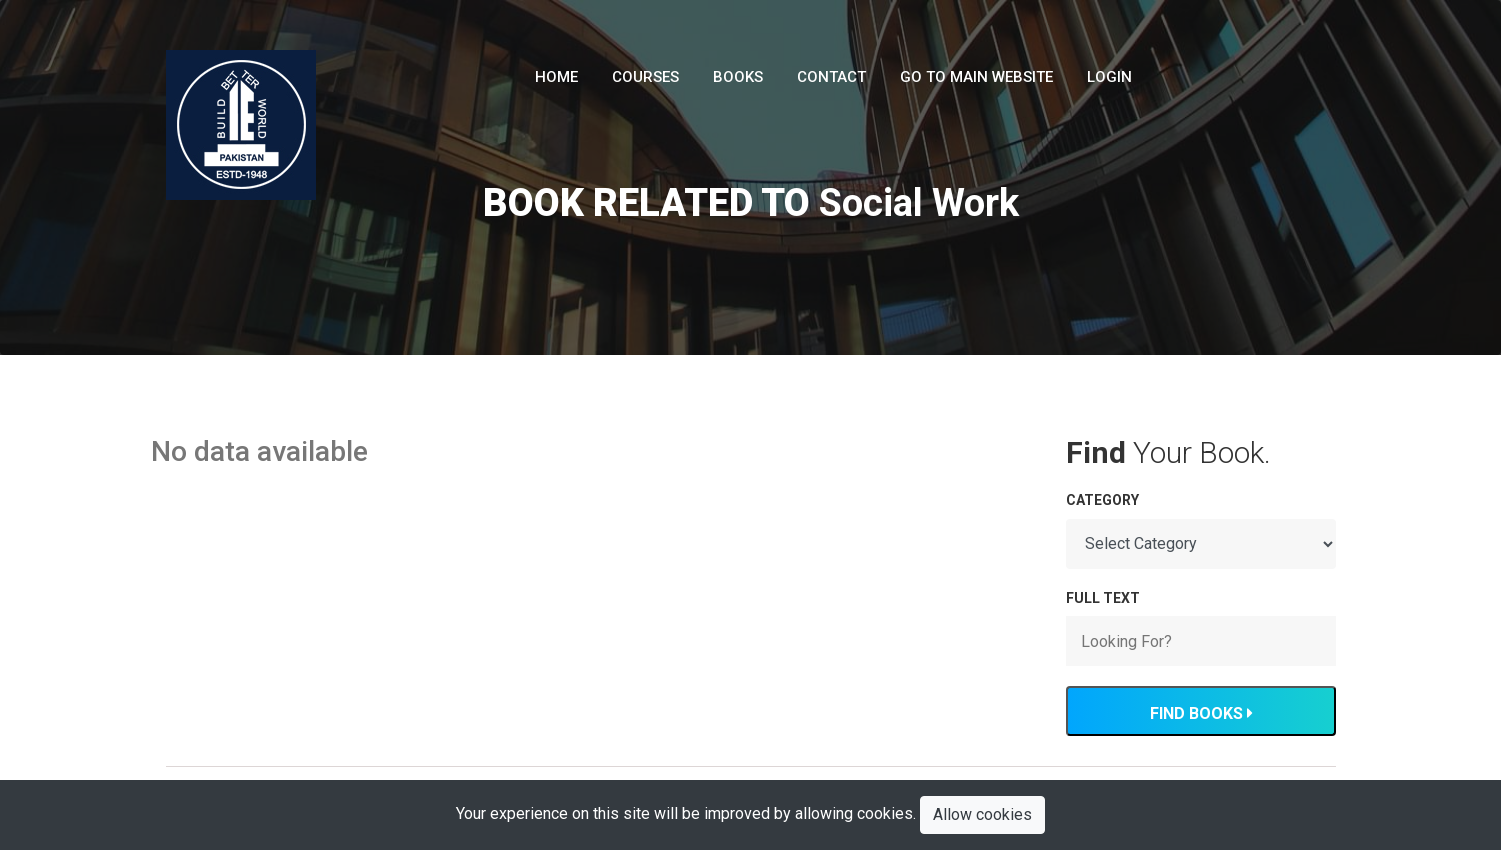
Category (1102, 500)
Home (556, 77)
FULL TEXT (1103, 598)
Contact (831, 77)
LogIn (1109, 77)
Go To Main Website (976, 77)
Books (738, 77)
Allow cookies (982, 814)
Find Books (1201, 713)
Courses (645, 77)
